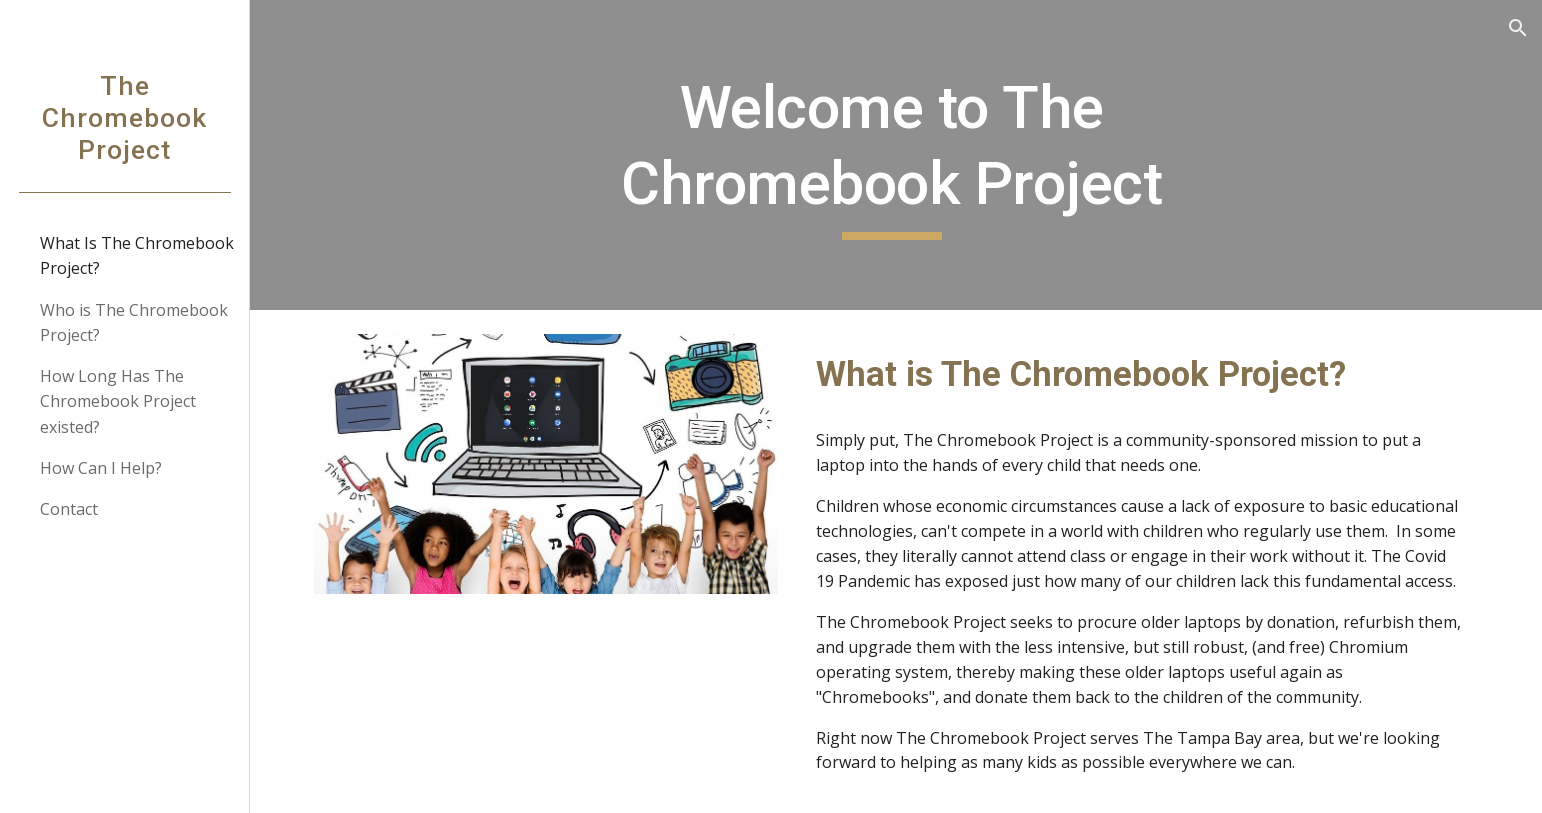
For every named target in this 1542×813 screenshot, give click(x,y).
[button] (1518, 28)
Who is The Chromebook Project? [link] (134, 322)
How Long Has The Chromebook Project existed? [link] (118, 401)
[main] (896, 154)
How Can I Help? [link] (101, 468)
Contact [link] (69, 509)
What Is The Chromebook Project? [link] (137, 255)
